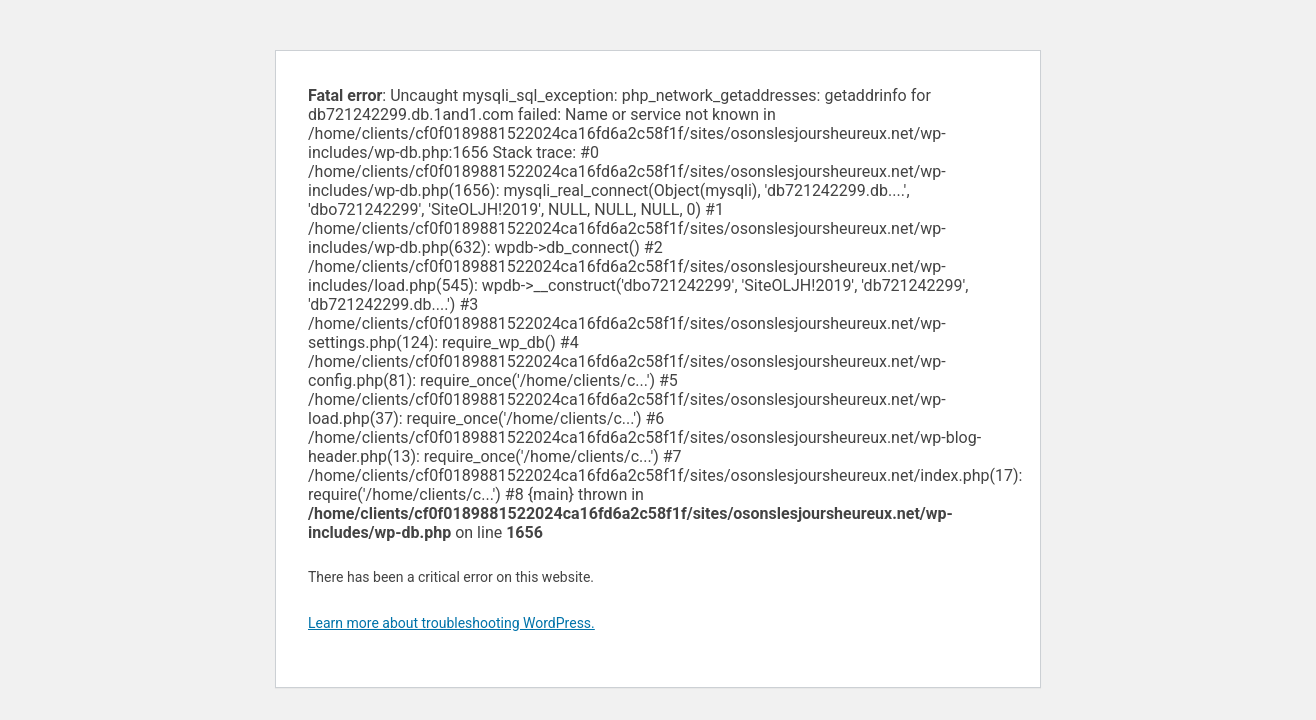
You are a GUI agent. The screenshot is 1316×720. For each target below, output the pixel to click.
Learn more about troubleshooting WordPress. (451, 623)
